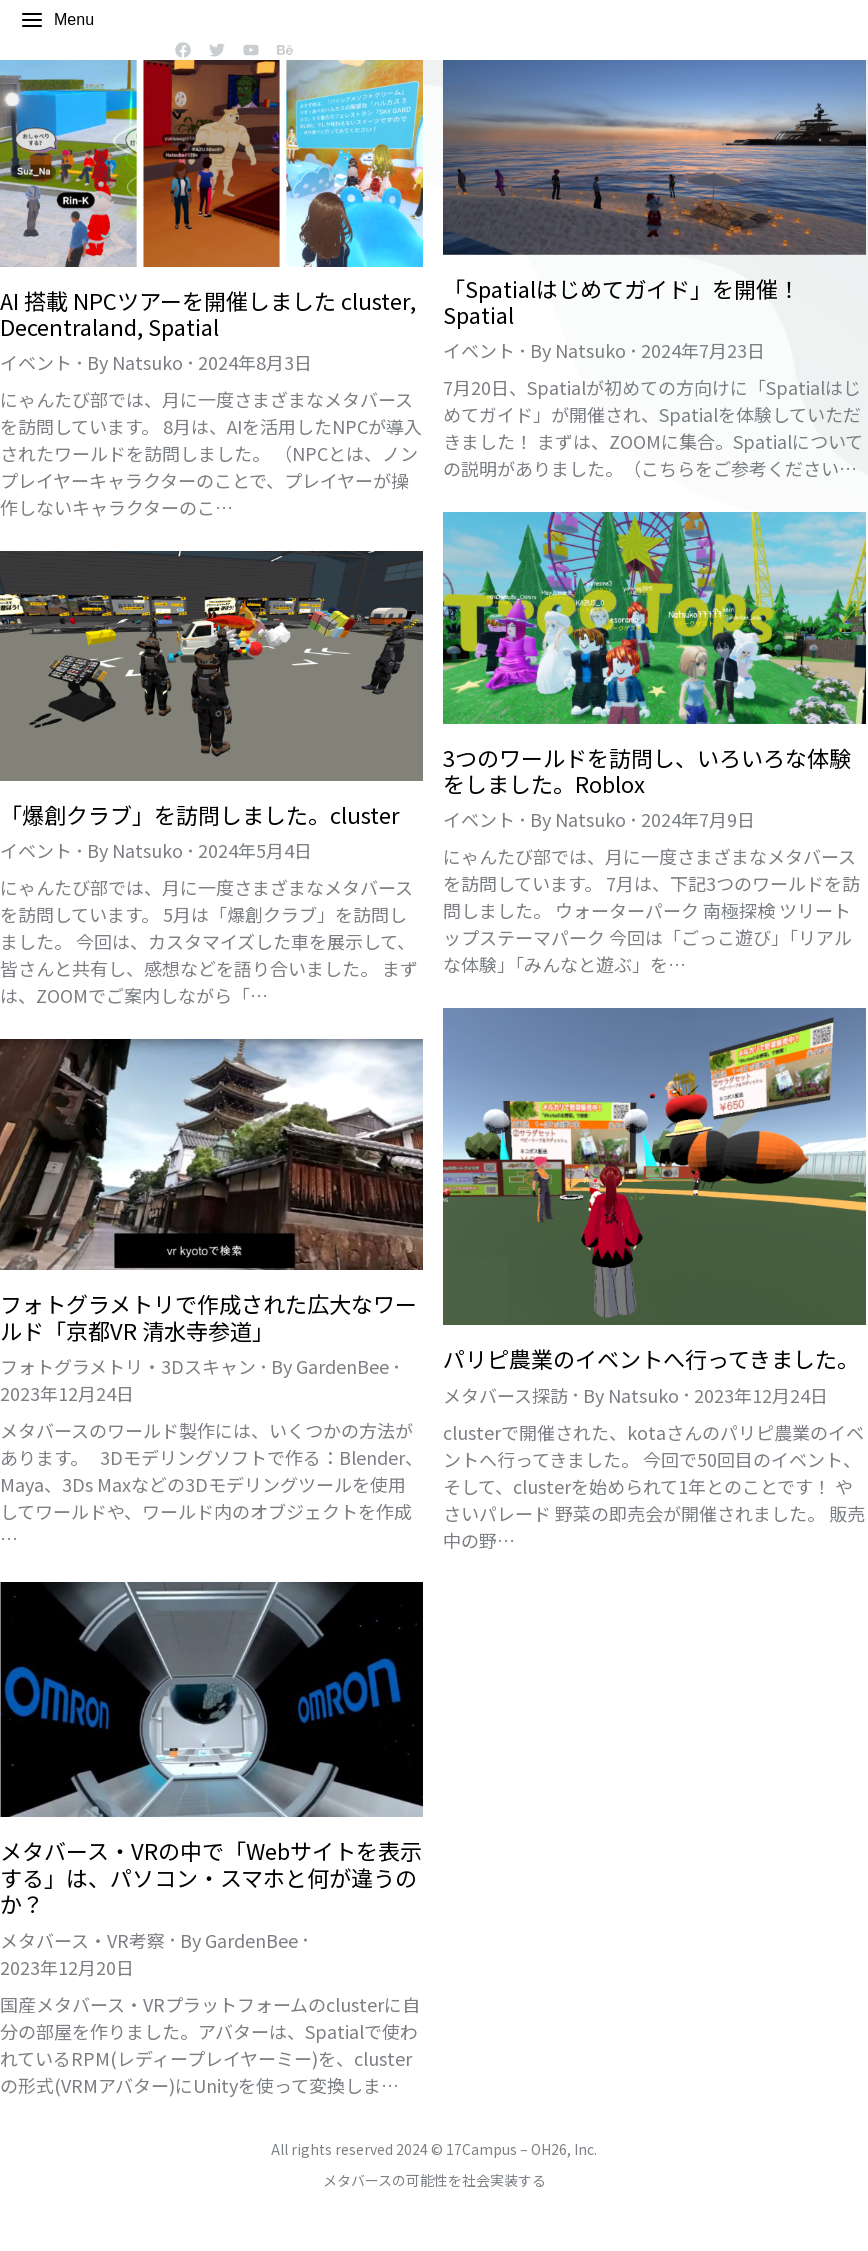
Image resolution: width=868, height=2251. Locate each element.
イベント (36, 362)
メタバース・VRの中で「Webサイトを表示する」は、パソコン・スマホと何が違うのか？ (211, 1876)
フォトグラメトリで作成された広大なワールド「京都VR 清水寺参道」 (208, 1316)
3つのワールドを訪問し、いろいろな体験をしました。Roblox (647, 770)
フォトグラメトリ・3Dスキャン (128, 1366)
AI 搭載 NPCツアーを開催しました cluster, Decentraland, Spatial (208, 313)
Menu (57, 20)
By (135, 362)
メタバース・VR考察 (82, 1940)
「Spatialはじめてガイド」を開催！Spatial (621, 301)
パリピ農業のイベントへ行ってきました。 (651, 1358)
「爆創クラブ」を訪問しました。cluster (200, 814)
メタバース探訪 (505, 1395)
